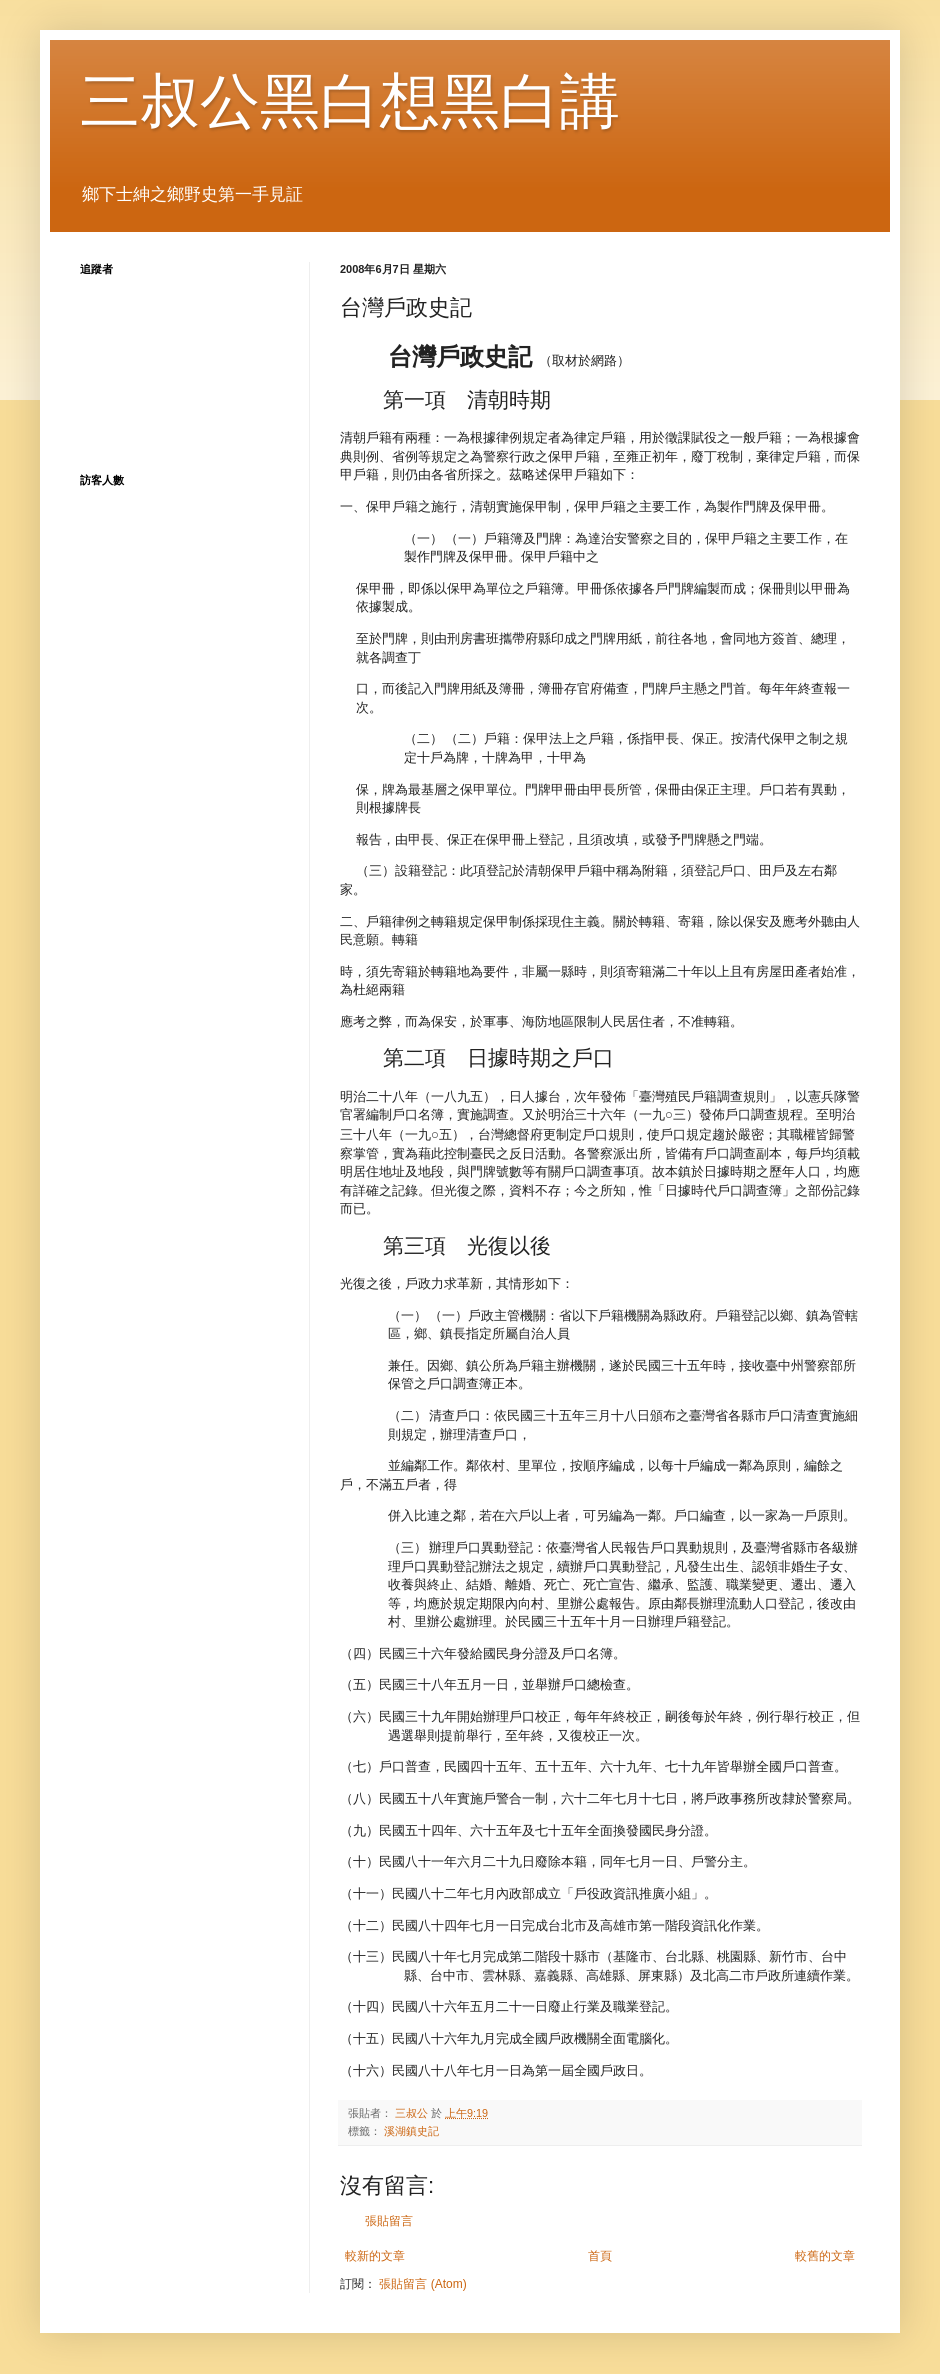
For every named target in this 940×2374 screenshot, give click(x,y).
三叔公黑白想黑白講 (350, 101)
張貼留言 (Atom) (422, 2284)
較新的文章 (375, 2256)
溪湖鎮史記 (411, 2131)
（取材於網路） (509, 360)
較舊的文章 (825, 2256)
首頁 (600, 2256)
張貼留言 (389, 2221)
